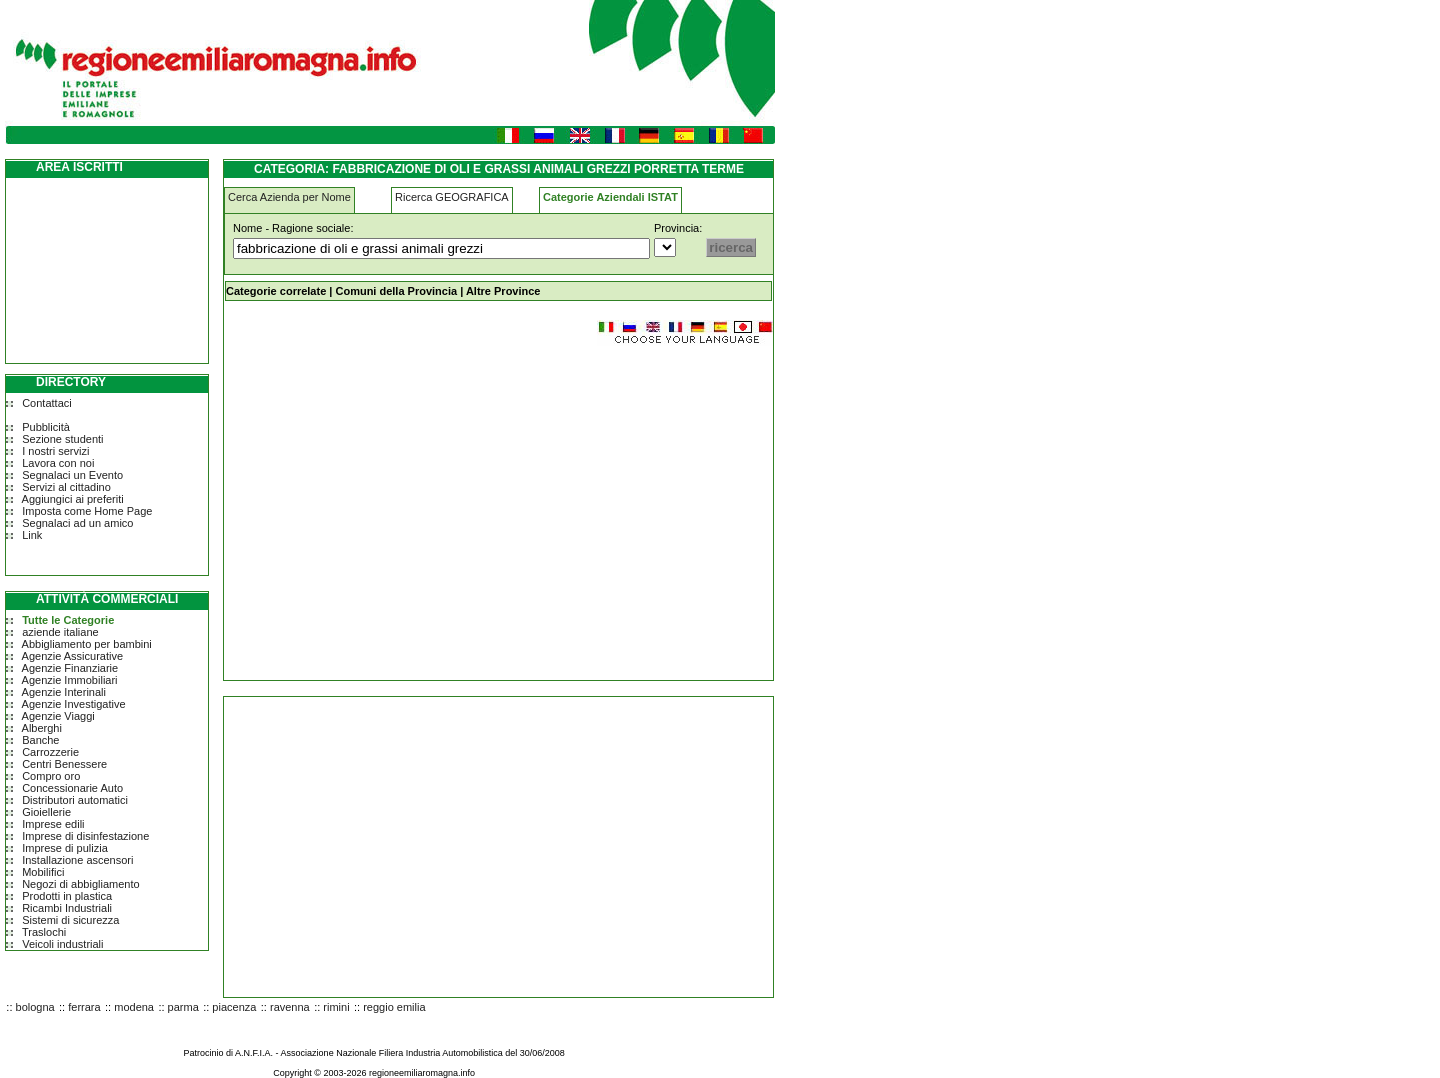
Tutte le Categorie (68, 620)
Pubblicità (46, 427)
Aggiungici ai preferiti (73, 499)
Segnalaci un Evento (72, 475)
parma (183, 1007)
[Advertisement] (392, 504)
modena (134, 1007)
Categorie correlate (276, 291)
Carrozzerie (50, 752)
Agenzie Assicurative (73, 656)
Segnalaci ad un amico (77, 523)
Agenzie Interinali (64, 692)
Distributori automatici (75, 800)
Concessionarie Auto (72, 788)
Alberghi (42, 728)
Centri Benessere (64, 764)
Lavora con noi (58, 463)
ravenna (290, 1007)
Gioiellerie (46, 812)
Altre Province (503, 291)
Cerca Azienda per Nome (289, 197)
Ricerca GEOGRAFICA (452, 197)
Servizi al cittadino (66, 487)
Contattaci (47, 403)
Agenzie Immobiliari (70, 680)
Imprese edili (53, 824)
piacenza (234, 1007)
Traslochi (44, 932)
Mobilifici (43, 872)
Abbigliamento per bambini (87, 644)
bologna (35, 1007)
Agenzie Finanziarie (70, 668)
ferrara (84, 1007)
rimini (336, 1007)
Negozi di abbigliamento (80, 884)
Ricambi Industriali (67, 908)
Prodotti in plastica (67, 896)
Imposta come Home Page (87, 511)
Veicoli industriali (62, 944)
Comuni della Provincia (396, 291)
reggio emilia (394, 1007)
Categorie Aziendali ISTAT (610, 197)
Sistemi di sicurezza (70, 920)
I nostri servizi (55, 451)
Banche (40, 740)
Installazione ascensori (77, 860)
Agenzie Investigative (74, 704)
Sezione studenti (62, 439)
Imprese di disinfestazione (85, 836)
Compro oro (51, 776)
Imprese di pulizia (65, 848)
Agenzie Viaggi (58, 716)
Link (32, 535)
